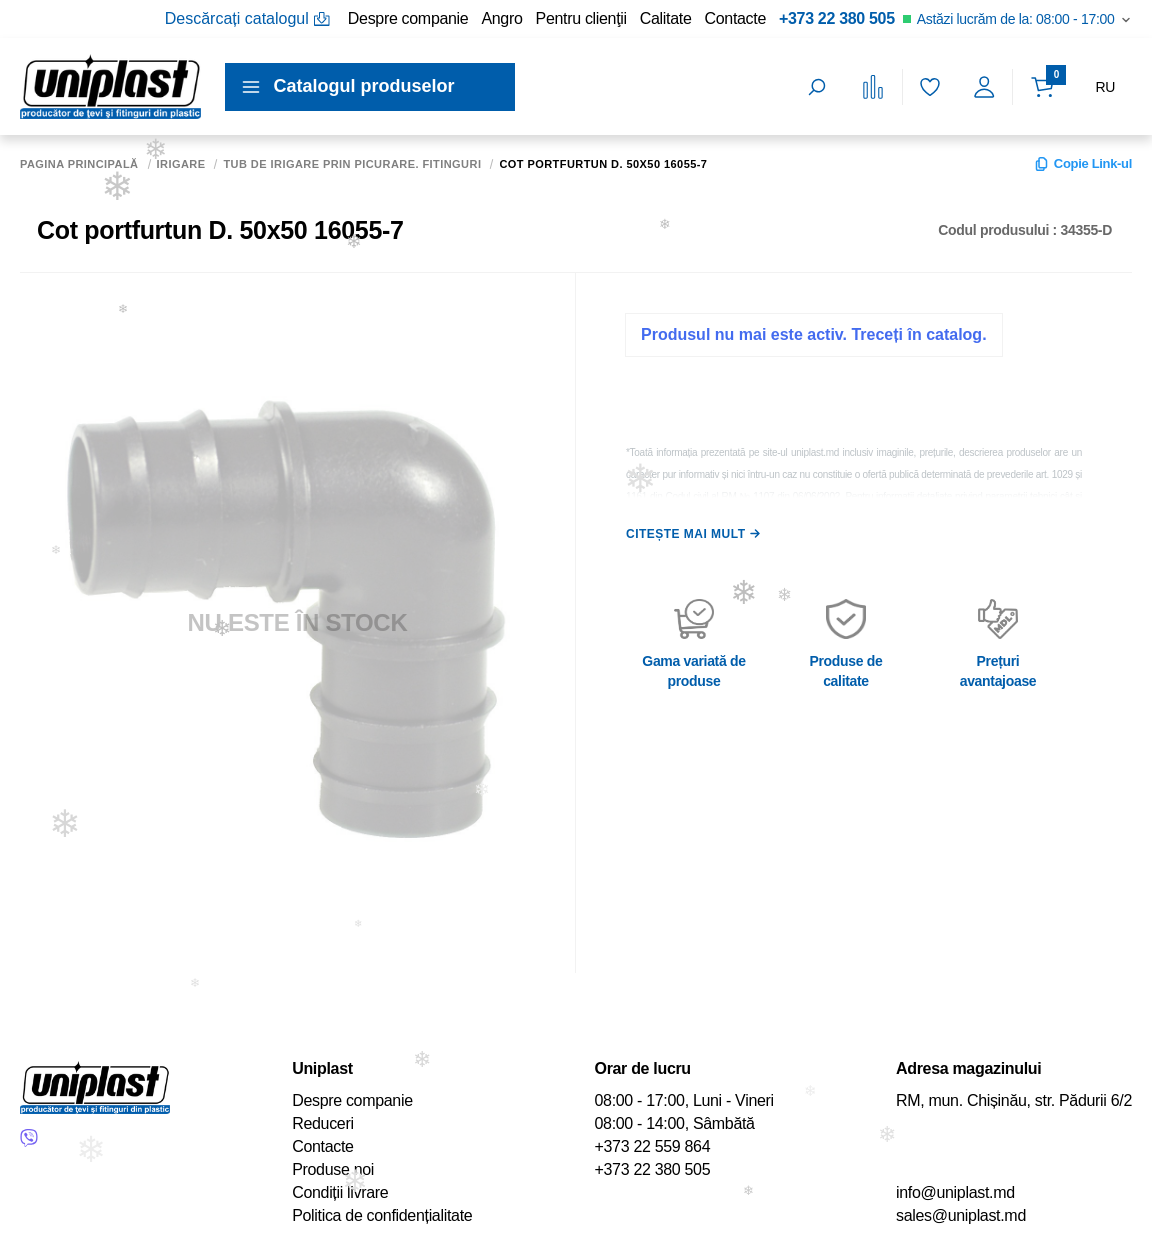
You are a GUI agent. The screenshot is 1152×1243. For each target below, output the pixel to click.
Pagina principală (79, 164)
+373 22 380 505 (837, 18)
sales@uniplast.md (961, 1215)
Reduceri (322, 1123)
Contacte (735, 18)
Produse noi (333, 1169)
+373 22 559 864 (653, 1146)
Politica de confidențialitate (382, 1215)
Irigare (181, 164)
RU (1105, 87)
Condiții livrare (340, 1192)
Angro (501, 18)
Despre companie (408, 18)
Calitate (666, 18)
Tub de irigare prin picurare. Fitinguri (352, 164)
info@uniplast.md (955, 1192)
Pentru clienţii (581, 18)
